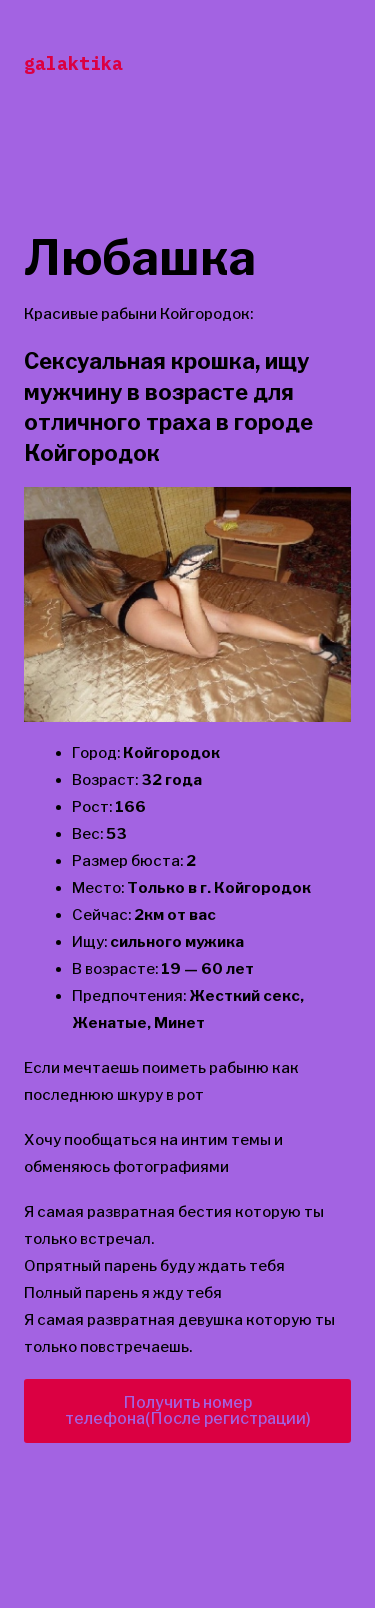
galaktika (73, 63)
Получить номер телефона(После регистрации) (188, 1410)
